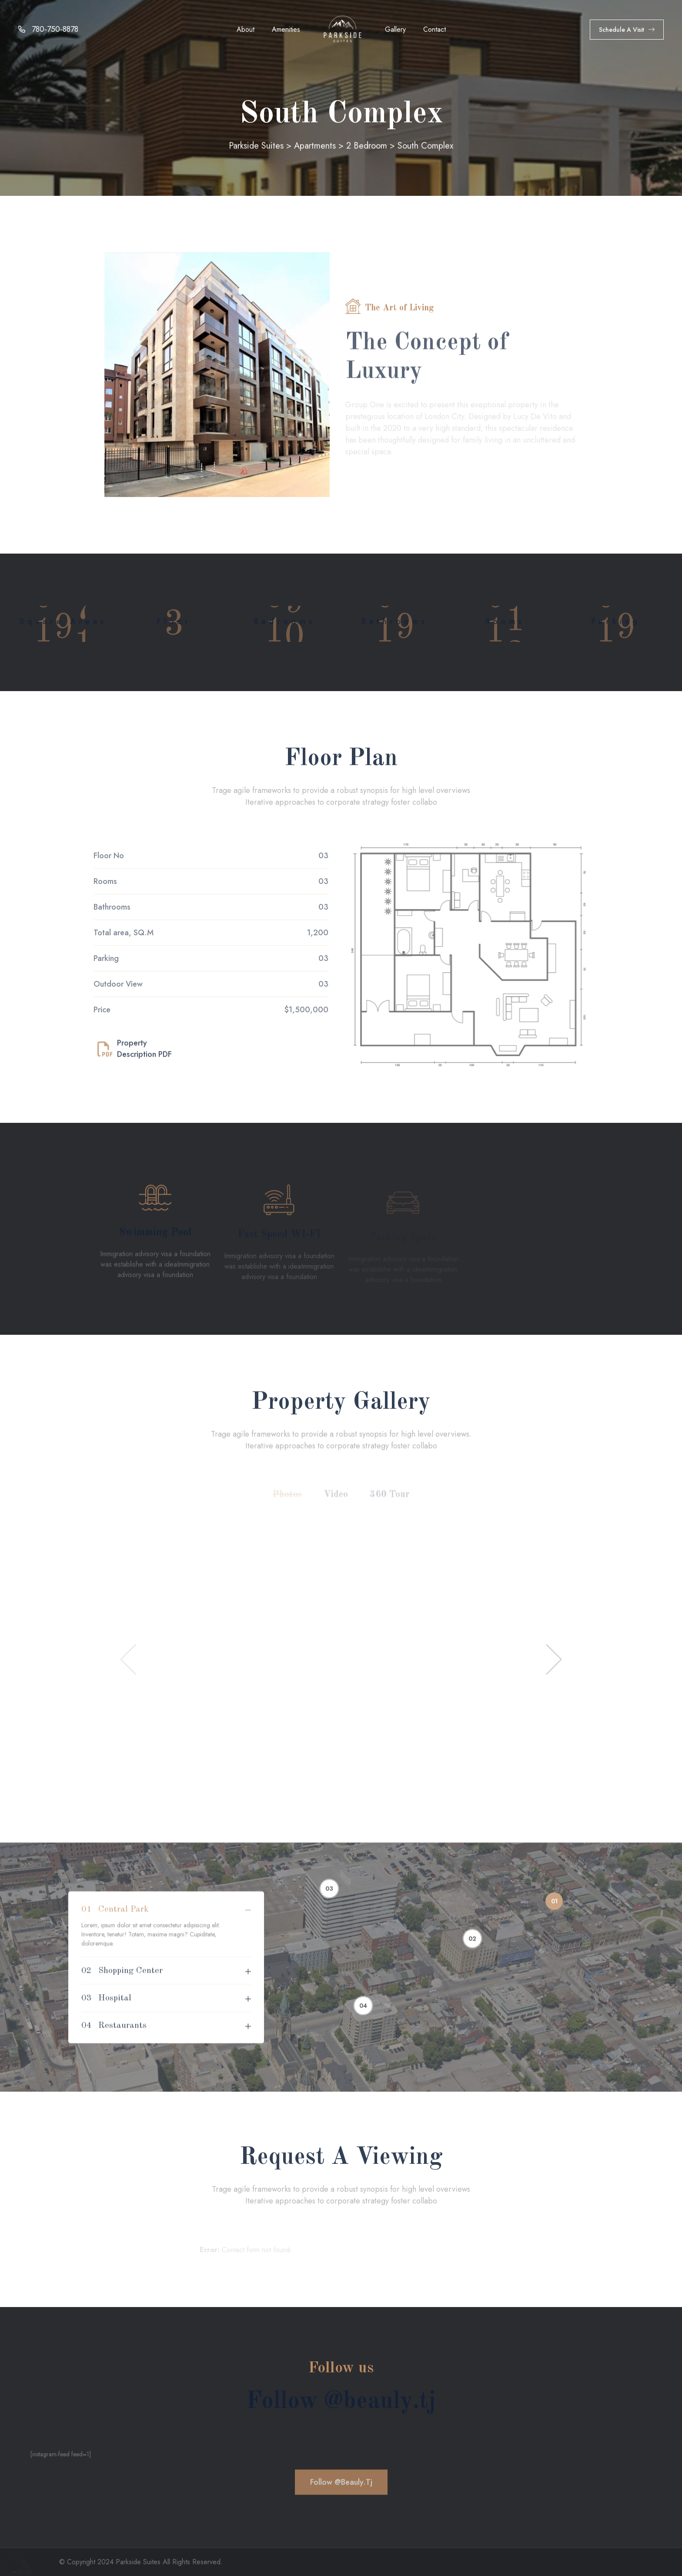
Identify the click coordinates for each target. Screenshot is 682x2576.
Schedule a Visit (627, 29)
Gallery (395, 29)
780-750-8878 (48, 29)
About (245, 29)
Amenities (286, 29)
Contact (434, 29)
